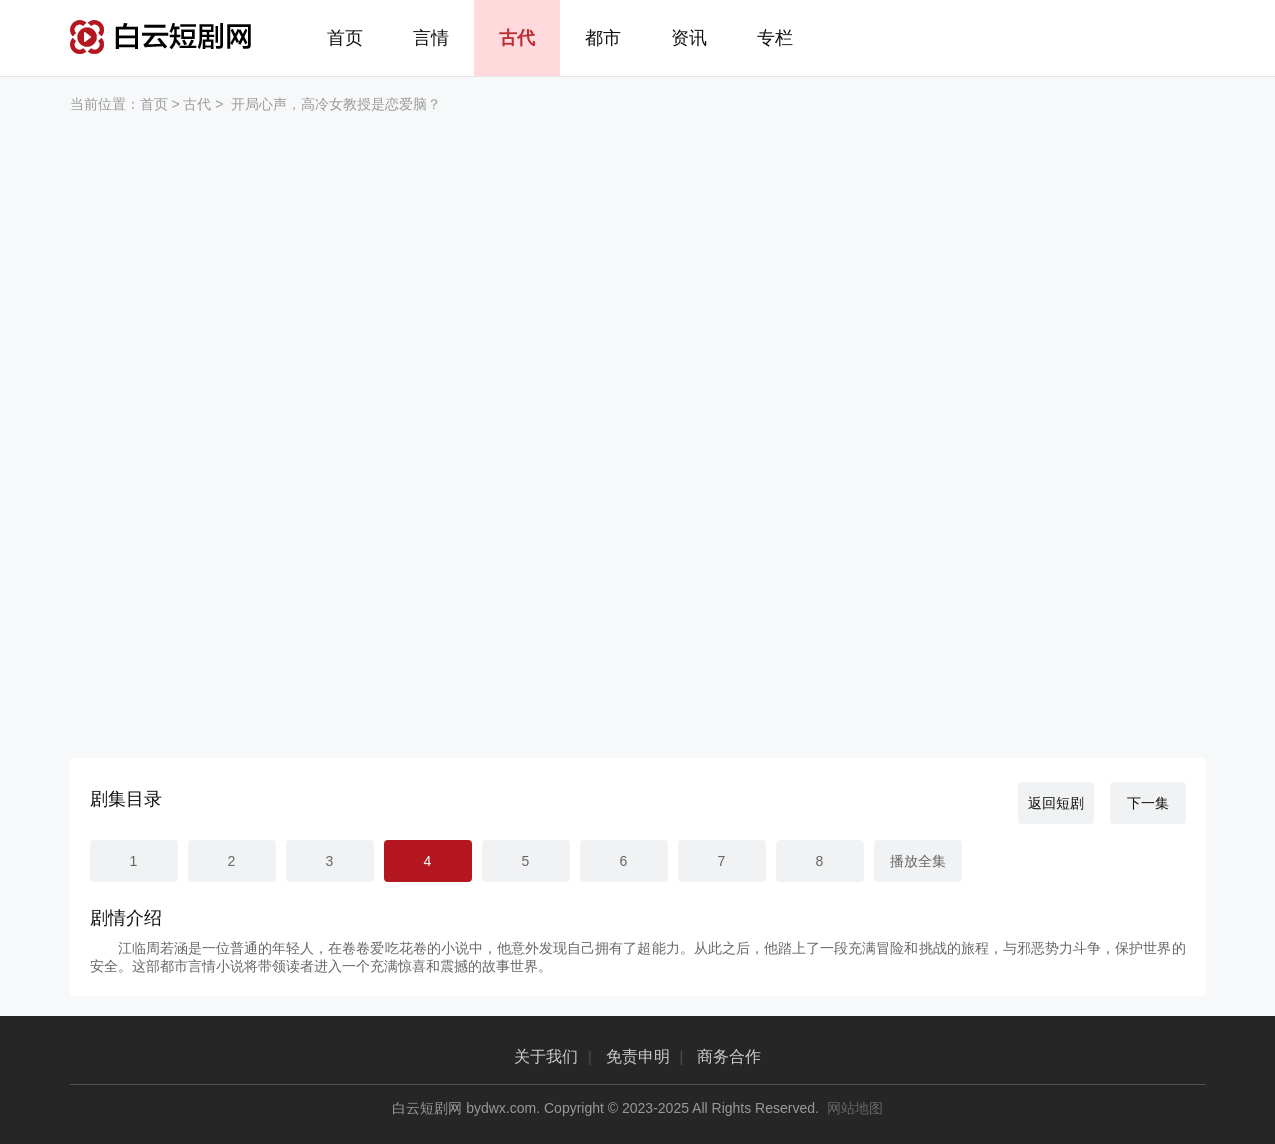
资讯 (689, 38)
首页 (345, 38)
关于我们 (546, 1056)
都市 (603, 38)
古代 (517, 38)
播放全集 (918, 861)
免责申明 (638, 1056)
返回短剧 (1056, 803)
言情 (431, 38)
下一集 (1148, 803)
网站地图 (855, 1108)
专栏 (775, 38)
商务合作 (729, 1056)
